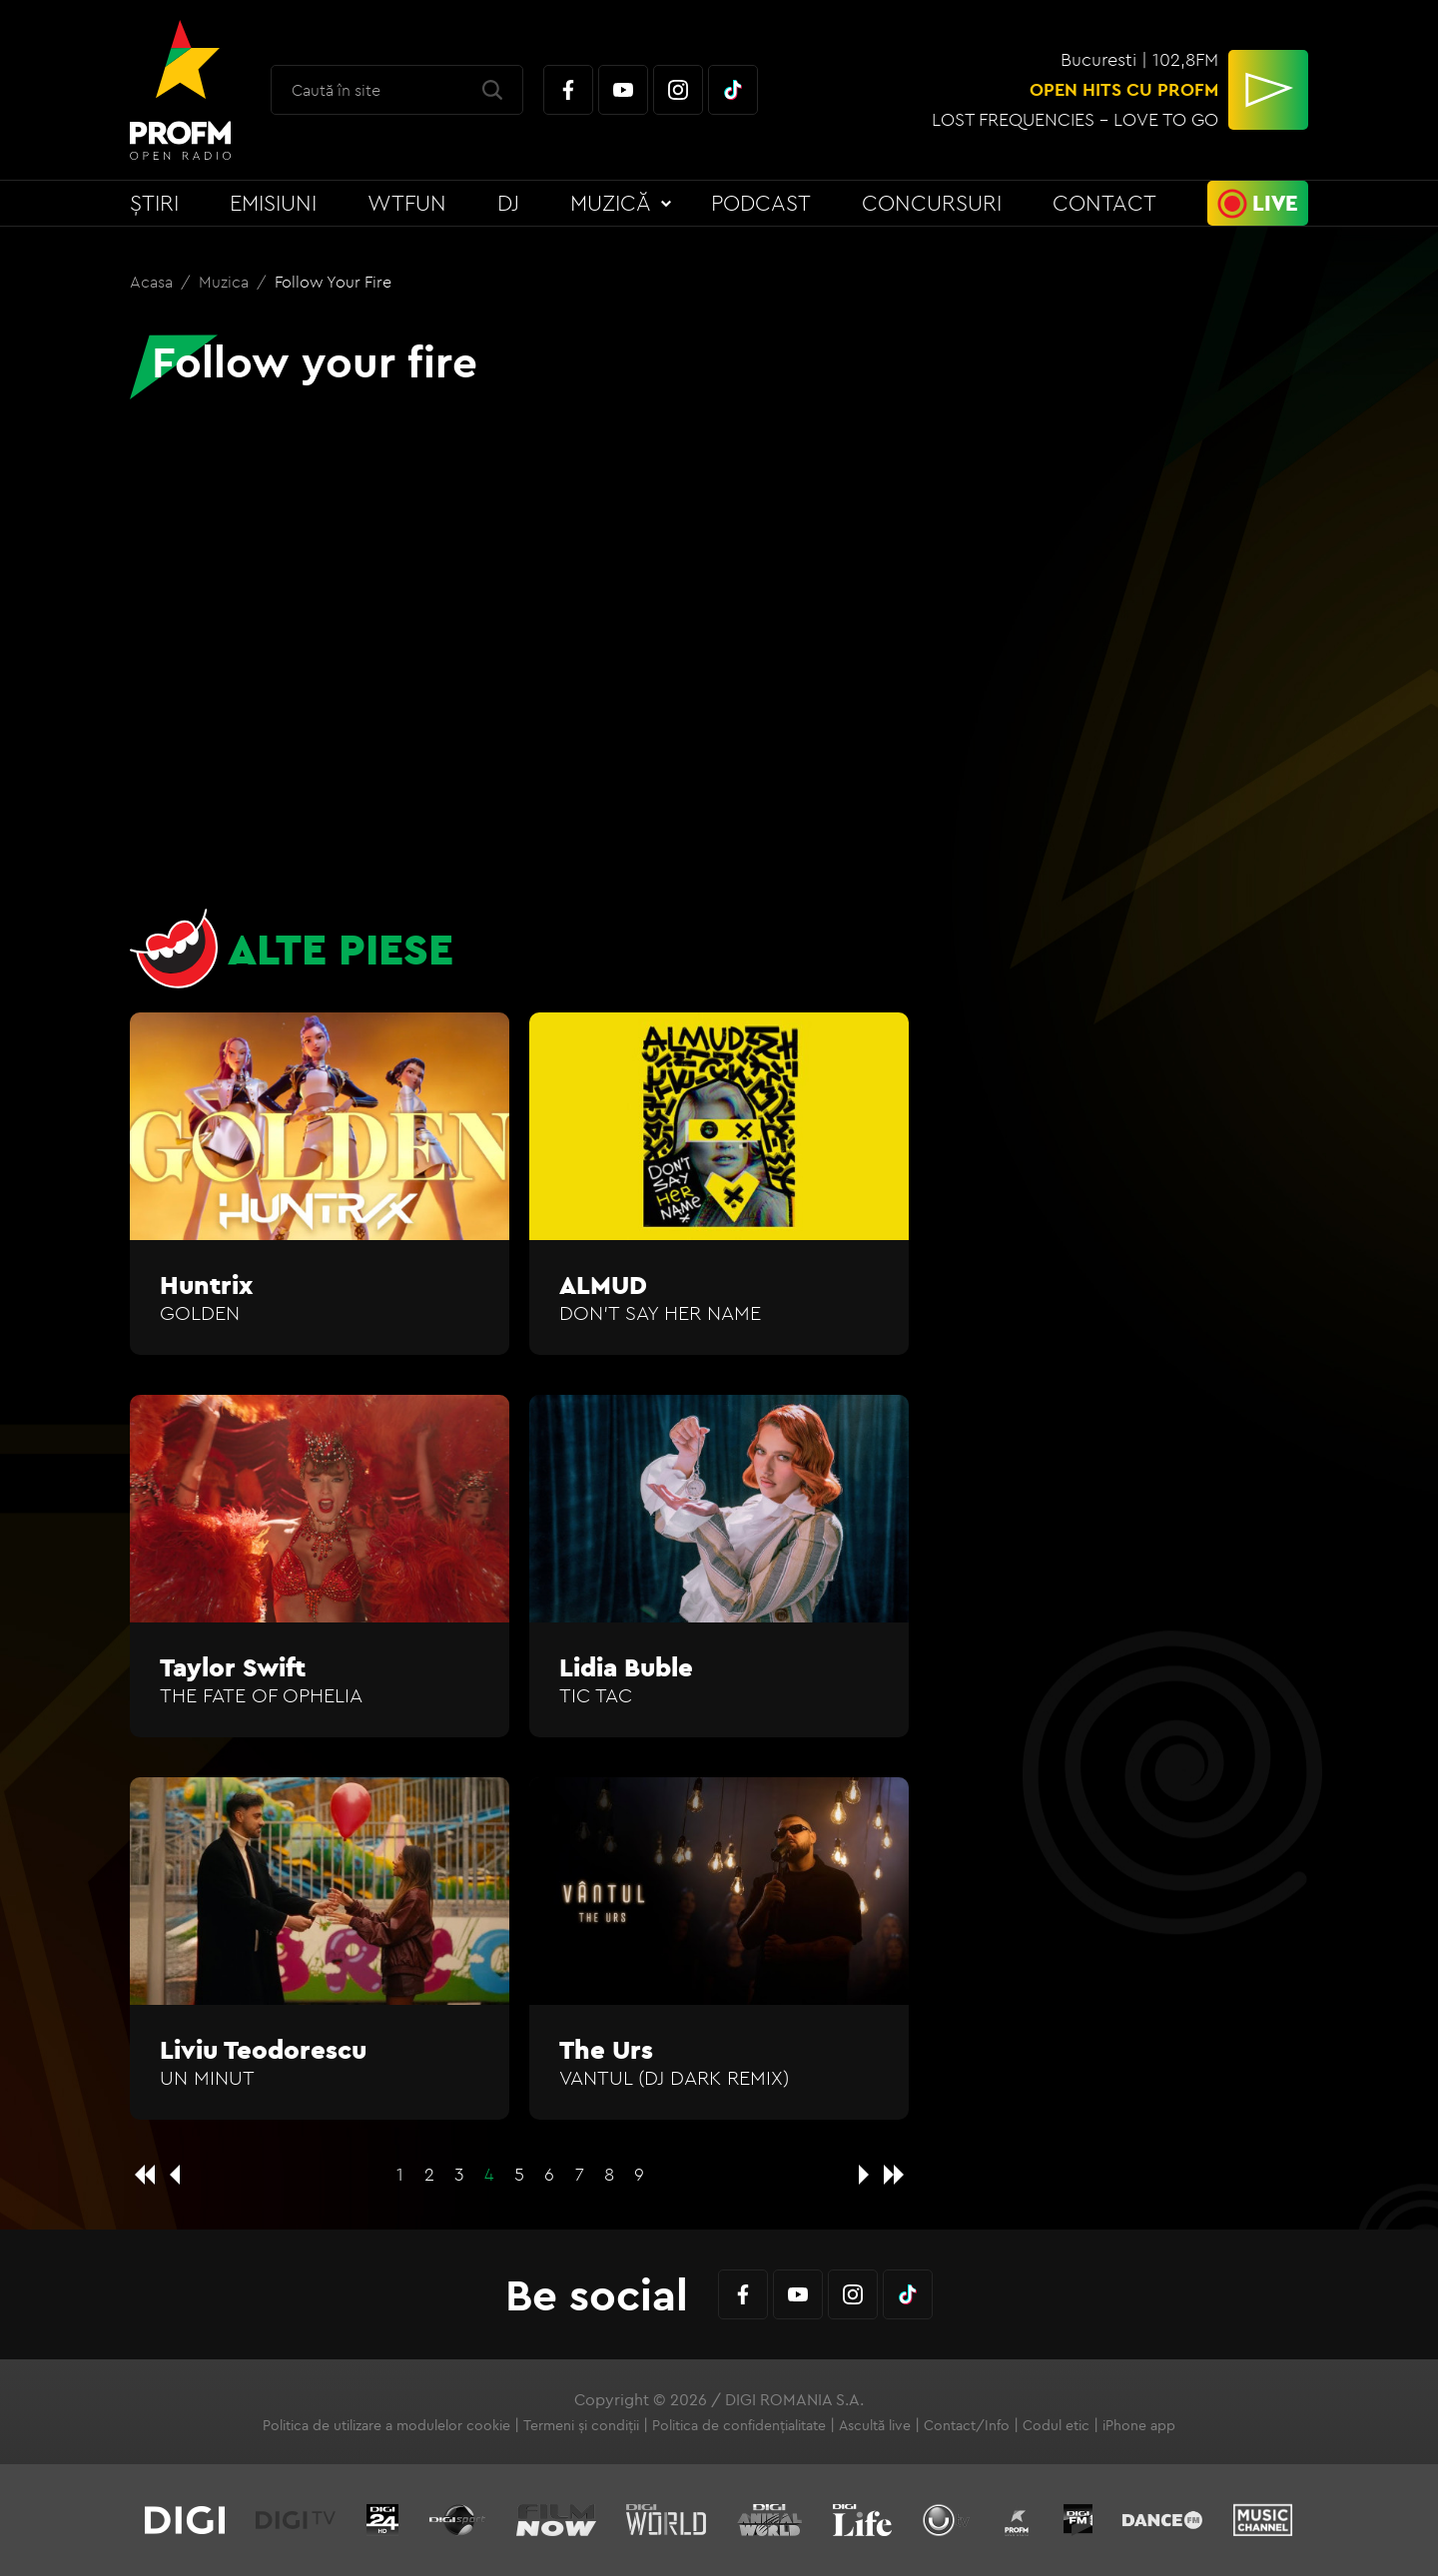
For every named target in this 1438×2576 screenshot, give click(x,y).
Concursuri (932, 203)
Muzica (226, 282)
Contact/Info (967, 2425)
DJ (508, 203)
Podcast (761, 203)
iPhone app (1138, 2425)
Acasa (153, 282)
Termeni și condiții (581, 2425)
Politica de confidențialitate (739, 2425)
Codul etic (1056, 2425)
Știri (154, 203)
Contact (1104, 203)
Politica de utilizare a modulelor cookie (386, 2425)
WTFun (406, 203)
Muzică (610, 203)
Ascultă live (875, 2425)
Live (1275, 203)
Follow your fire (333, 282)
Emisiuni (273, 203)
